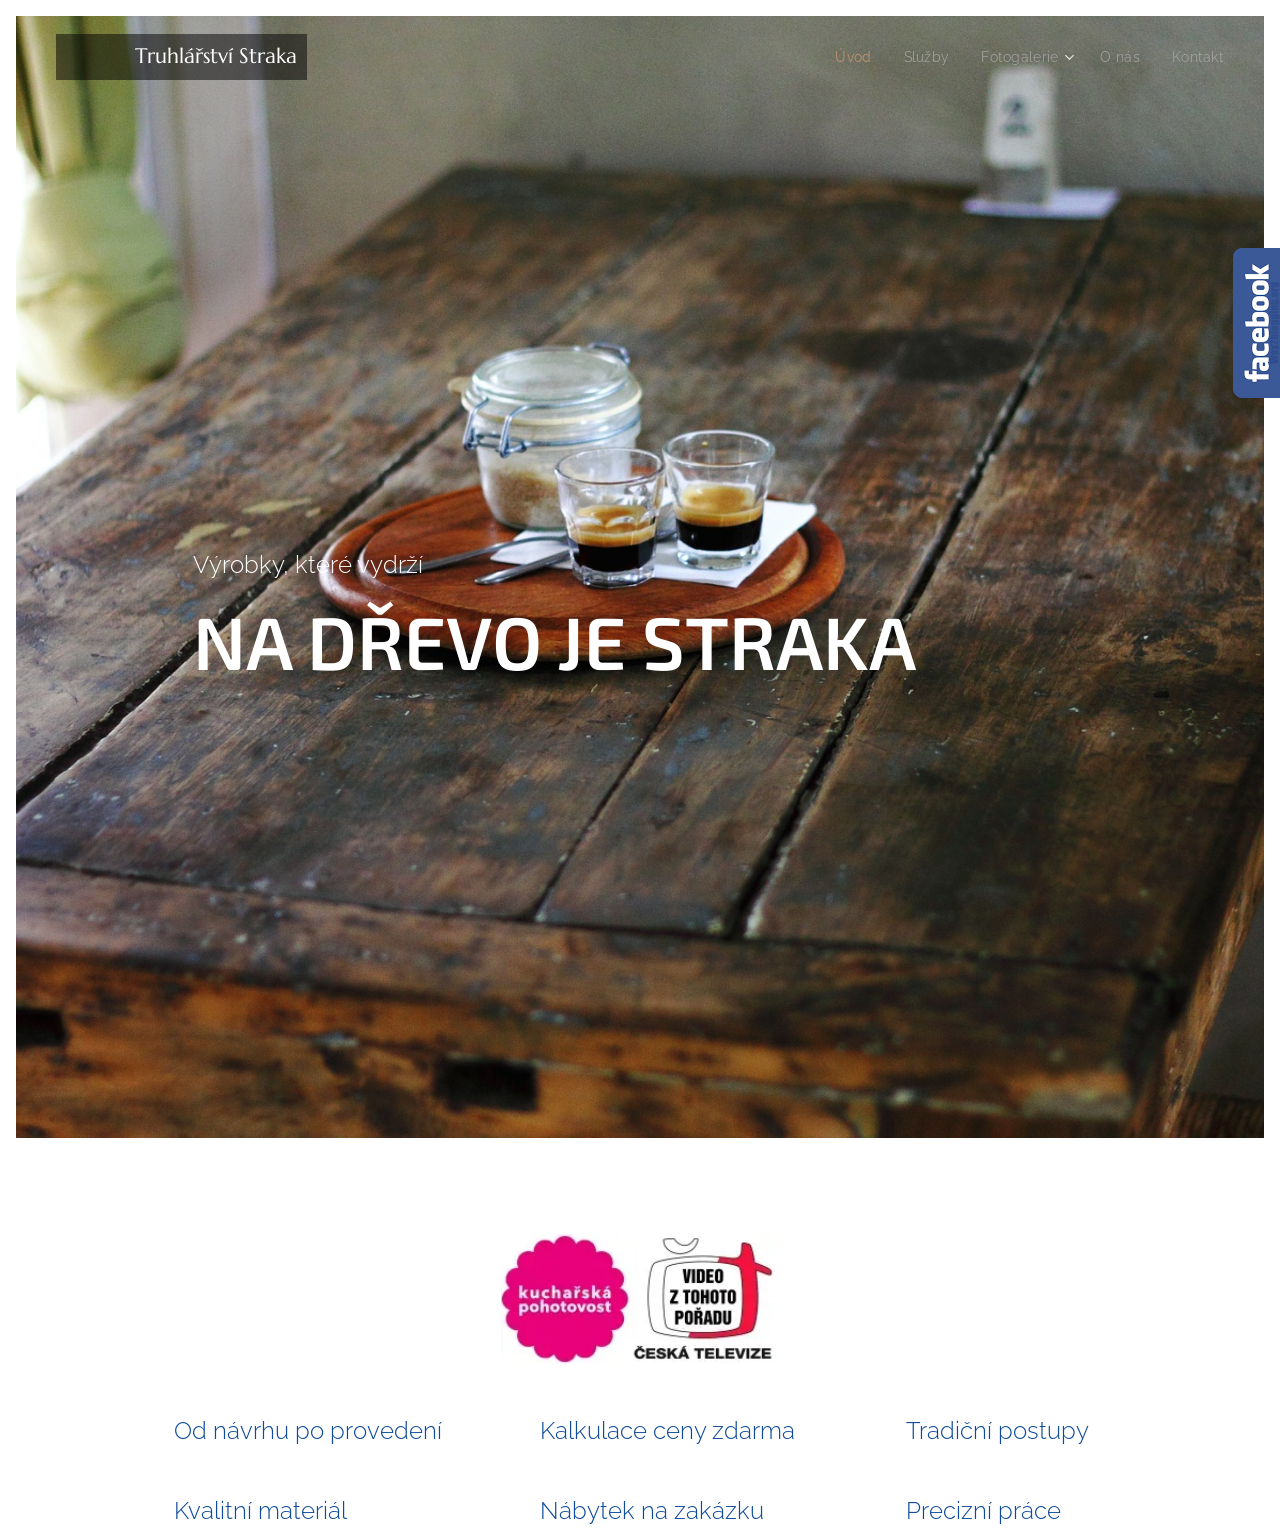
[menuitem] (840, 57)
